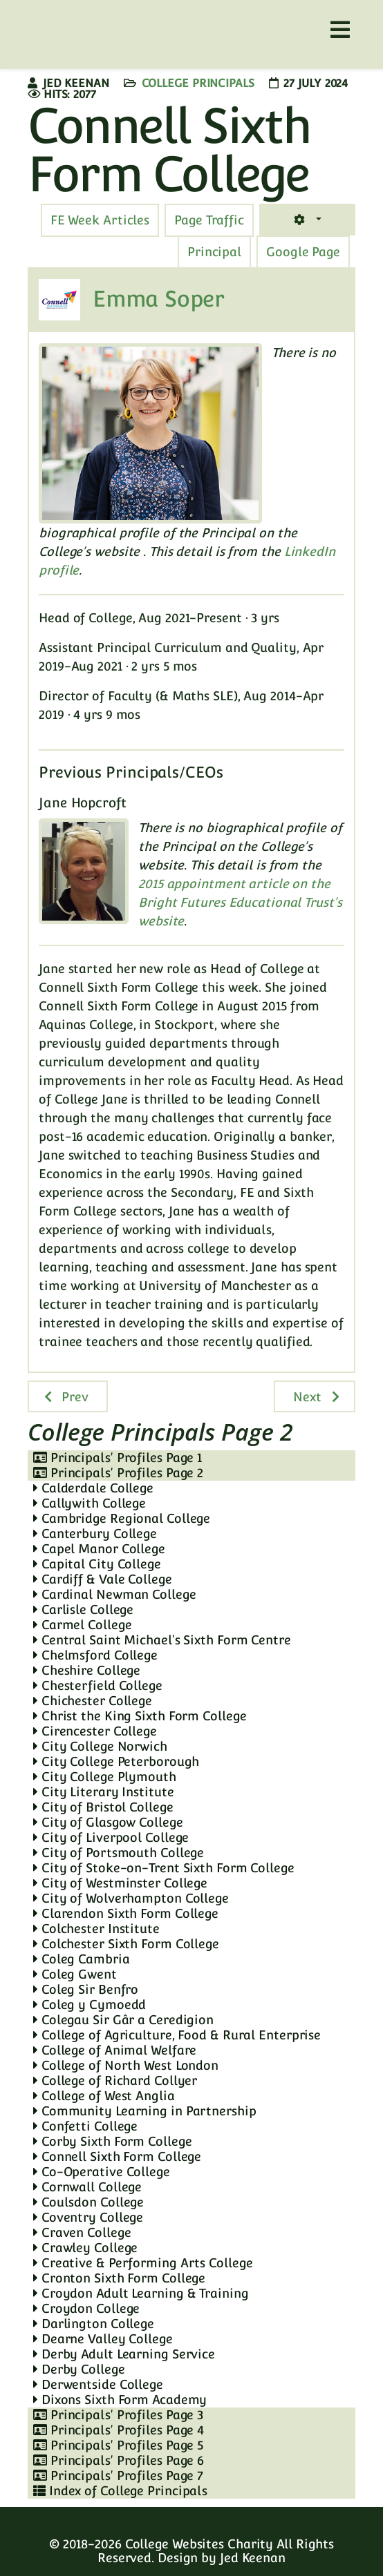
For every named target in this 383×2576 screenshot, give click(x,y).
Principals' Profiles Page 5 (118, 2445)
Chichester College (92, 1700)
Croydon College (86, 2308)
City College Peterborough (116, 1761)
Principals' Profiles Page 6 (118, 2460)
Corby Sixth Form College (112, 2141)
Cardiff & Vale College (102, 1579)
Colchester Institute (96, 1928)
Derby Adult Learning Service (124, 2354)
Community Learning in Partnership (144, 2111)
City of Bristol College (103, 1807)
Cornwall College (87, 2187)
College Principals (198, 83)
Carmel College (82, 1624)
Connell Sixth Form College (117, 2156)
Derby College (79, 2369)
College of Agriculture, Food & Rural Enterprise (177, 2035)
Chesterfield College (97, 1685)
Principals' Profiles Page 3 (118, 2414)
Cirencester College (95, 1731)
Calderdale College (93, 1488)
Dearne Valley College (103, 2339)
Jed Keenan (253, 2557)
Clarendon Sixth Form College (125, 1913)
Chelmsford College (95, 1655)
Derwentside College (98, 2384)
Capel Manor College (99, 1548)
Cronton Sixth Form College (119, 2278)
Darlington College (93, 2323)
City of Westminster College (120, 1883)
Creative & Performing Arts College (142, 2263)
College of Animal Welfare (114, 2050)
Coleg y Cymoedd (89, 2004)
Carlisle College (83, 1609)
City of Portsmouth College (118, 1852)
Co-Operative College (101, 2171)
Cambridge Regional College (121, 1518)
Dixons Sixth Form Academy (120, 2399)
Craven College (82, 2232)
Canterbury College (95, 1533)
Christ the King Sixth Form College (139, 1716)
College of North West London (125, 2065)
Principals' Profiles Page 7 (118, 2475)
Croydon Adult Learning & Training (141, 2293)
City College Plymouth (104, 1776)
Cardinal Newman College (114, 1594)
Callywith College (89, 1503)
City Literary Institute (103, 1792)
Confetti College (85, 2126)
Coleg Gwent (75, 1974)
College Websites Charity (199, 2544)
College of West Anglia (104, 2095)
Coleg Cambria (81, 1959)
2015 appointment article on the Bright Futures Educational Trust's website (240, 902)
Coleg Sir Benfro (85, 1989)
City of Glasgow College (108, 1822)
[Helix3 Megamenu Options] (340, 30)
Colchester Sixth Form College (126, 1943)
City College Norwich (100, 1746)
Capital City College (97, 1564)
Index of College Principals (120, 2490)
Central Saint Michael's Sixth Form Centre (162, 1640)
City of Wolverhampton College (131, 1898)
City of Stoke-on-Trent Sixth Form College (164, 1868)
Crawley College (85, 2247)
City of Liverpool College (111, 1837)
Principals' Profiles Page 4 (118, 2430)
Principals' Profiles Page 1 (117, 1457)
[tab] (209, 220)
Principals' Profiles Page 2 (118, 1472)
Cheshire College (86, 1670)
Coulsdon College (88, 2202)
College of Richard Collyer (115, 2080)
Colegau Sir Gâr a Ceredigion (123, 2019)
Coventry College (88, 2217)
